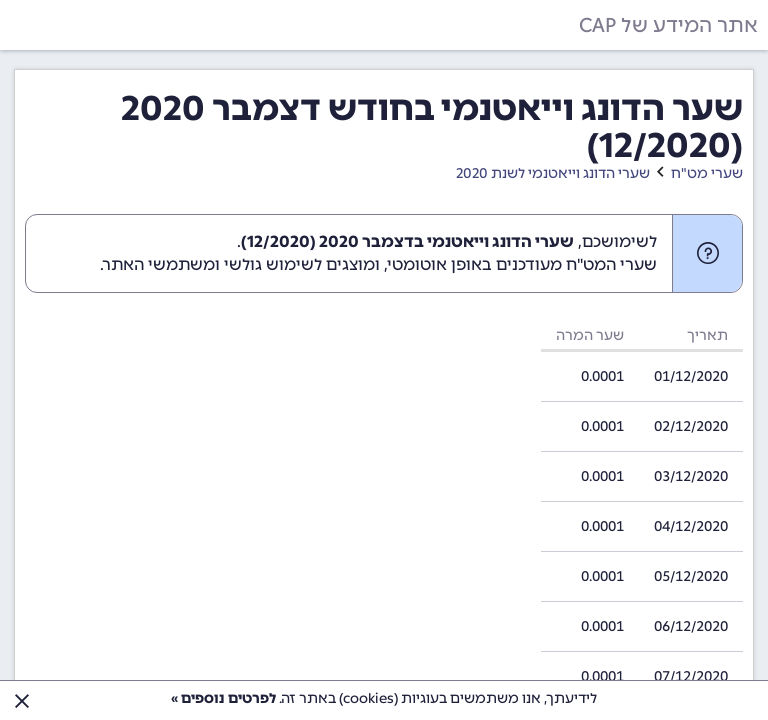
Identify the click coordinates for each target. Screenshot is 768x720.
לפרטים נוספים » (223, 698)
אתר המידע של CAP (668, 25)
